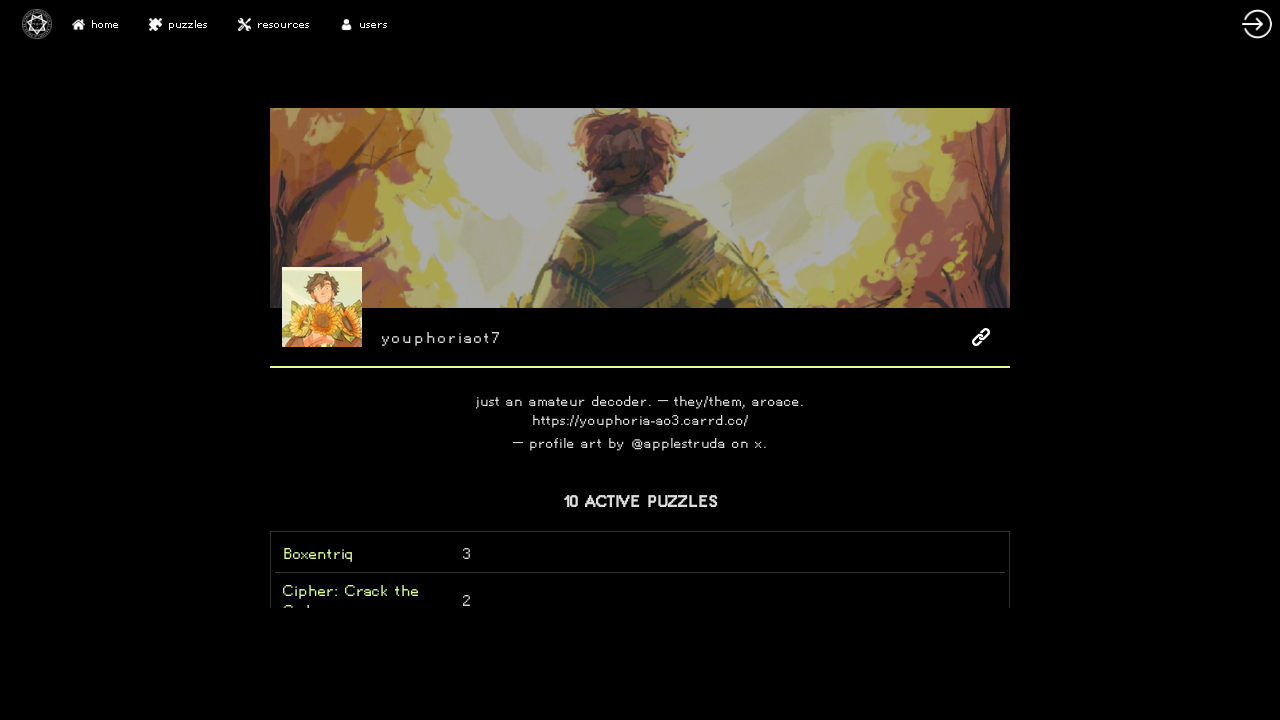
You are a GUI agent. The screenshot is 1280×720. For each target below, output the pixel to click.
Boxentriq (318, 553)
